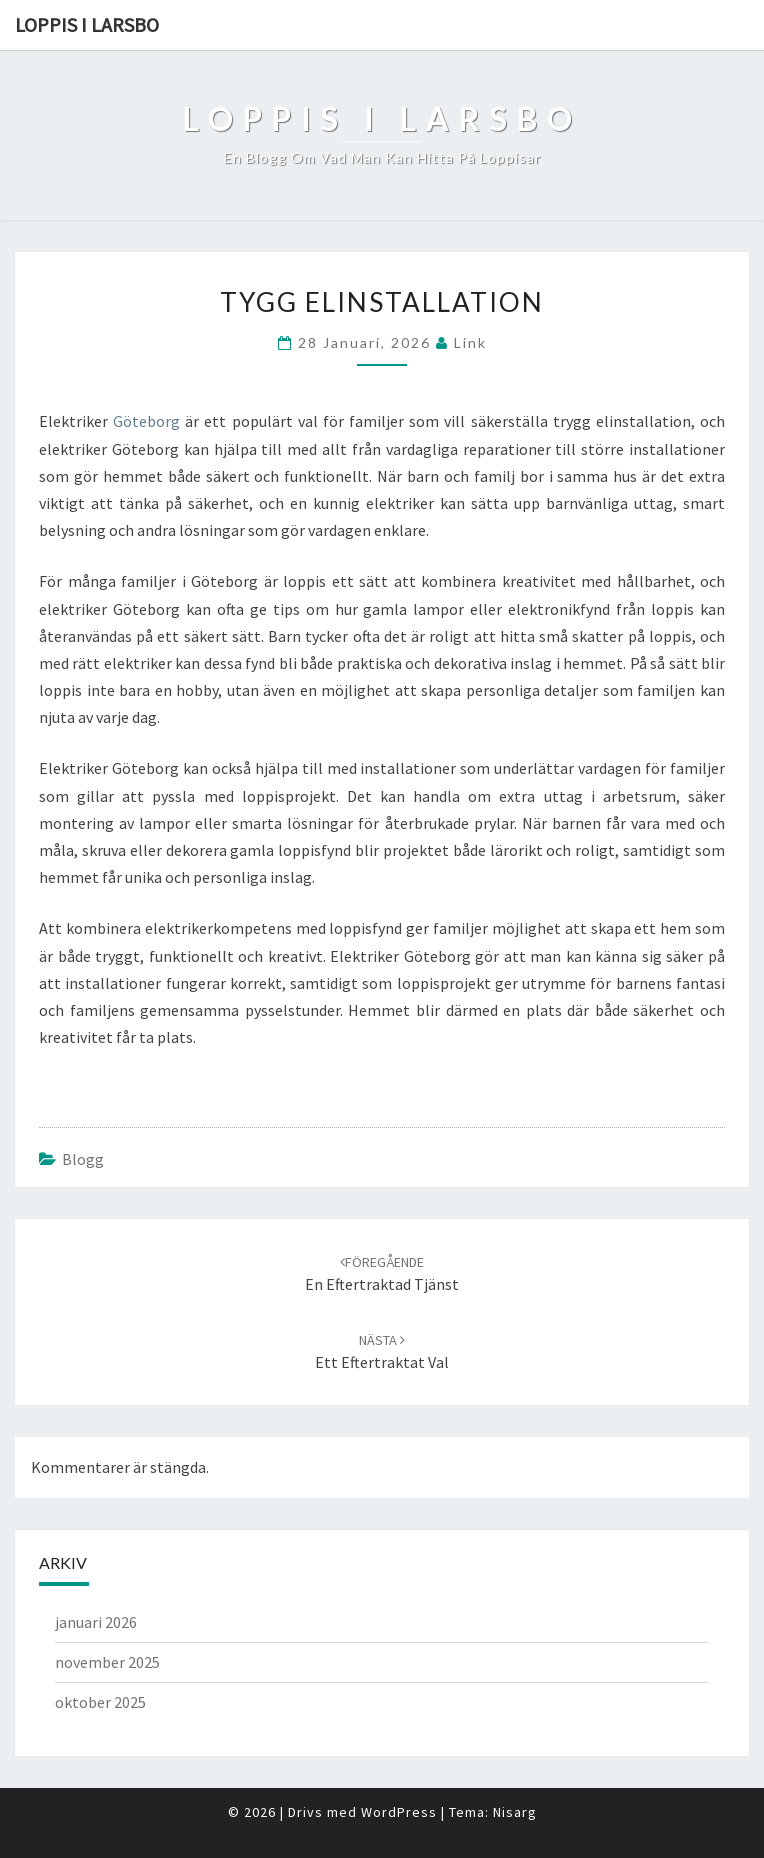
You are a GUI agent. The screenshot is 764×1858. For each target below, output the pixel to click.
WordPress (399, 1812)
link (470, 342)
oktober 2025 (100, 1702)
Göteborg (146, 421)
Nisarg (515, 1812)
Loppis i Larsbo (87, 24)
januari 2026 (96, 1622)
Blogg (83, 1159)
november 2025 (107, 1662)
